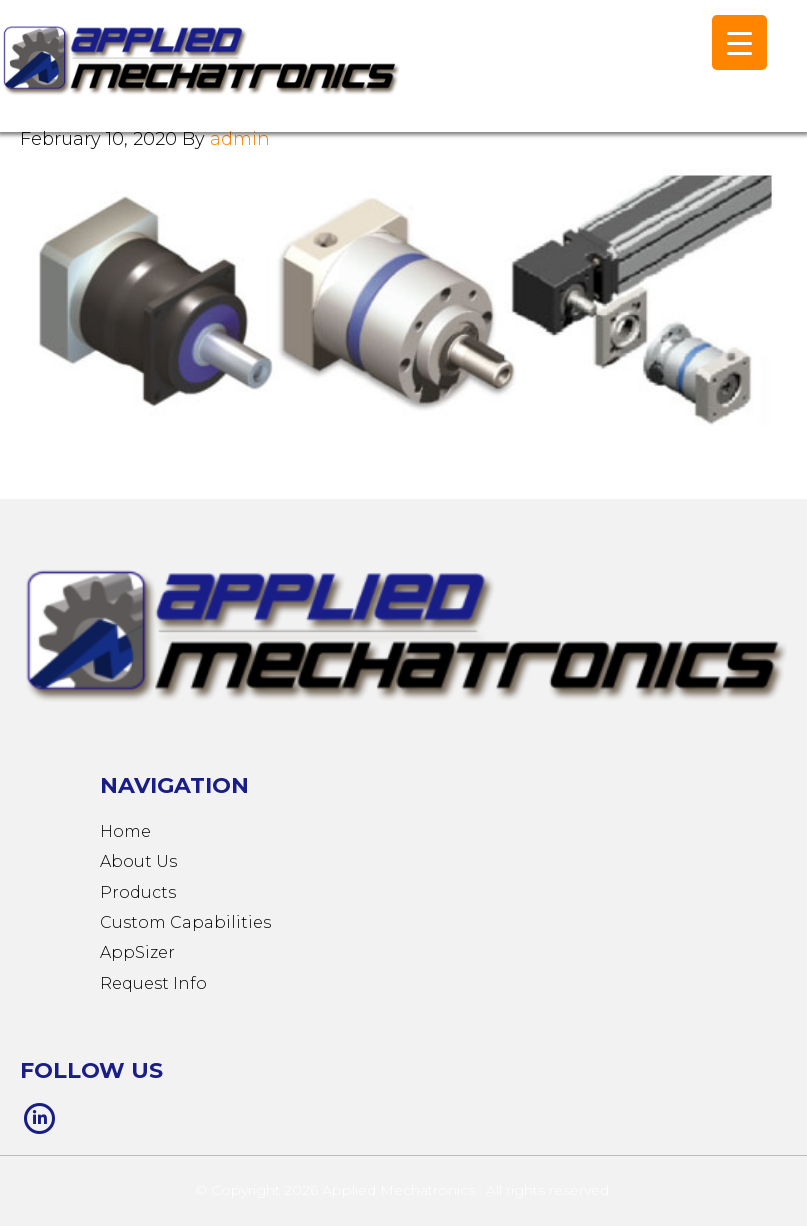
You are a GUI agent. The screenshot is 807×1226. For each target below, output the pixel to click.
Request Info (153, 983)
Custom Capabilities (185, 922)
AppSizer (137, 952)
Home (125, 831)
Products (138, 892)
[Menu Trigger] (739, 42)
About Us (138, 861)
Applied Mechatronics (200, 76)
